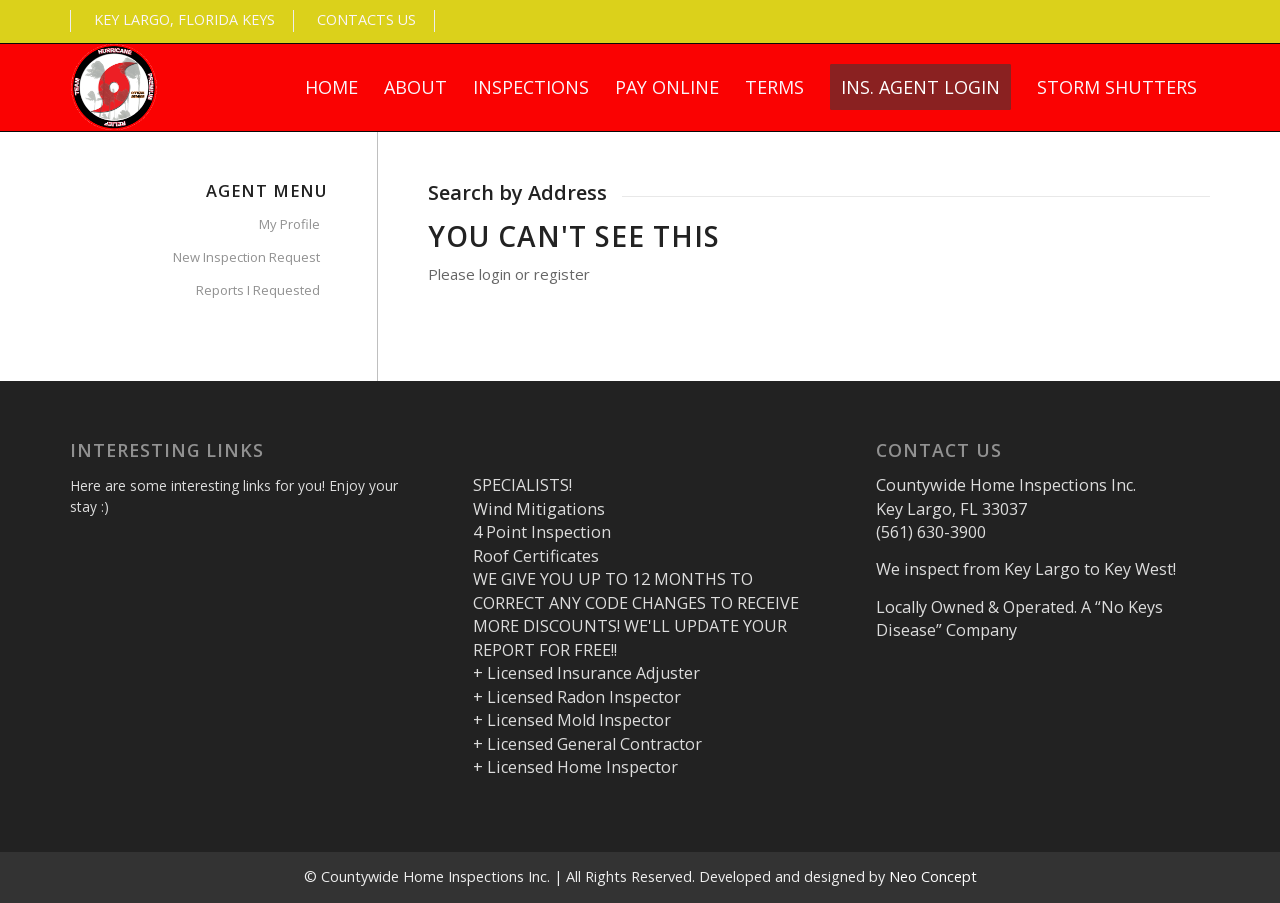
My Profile (289, 224)
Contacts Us (366, 19)
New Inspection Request (246, 257)
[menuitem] (331, 87)
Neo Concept (933, 876)
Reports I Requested (258, 290)
